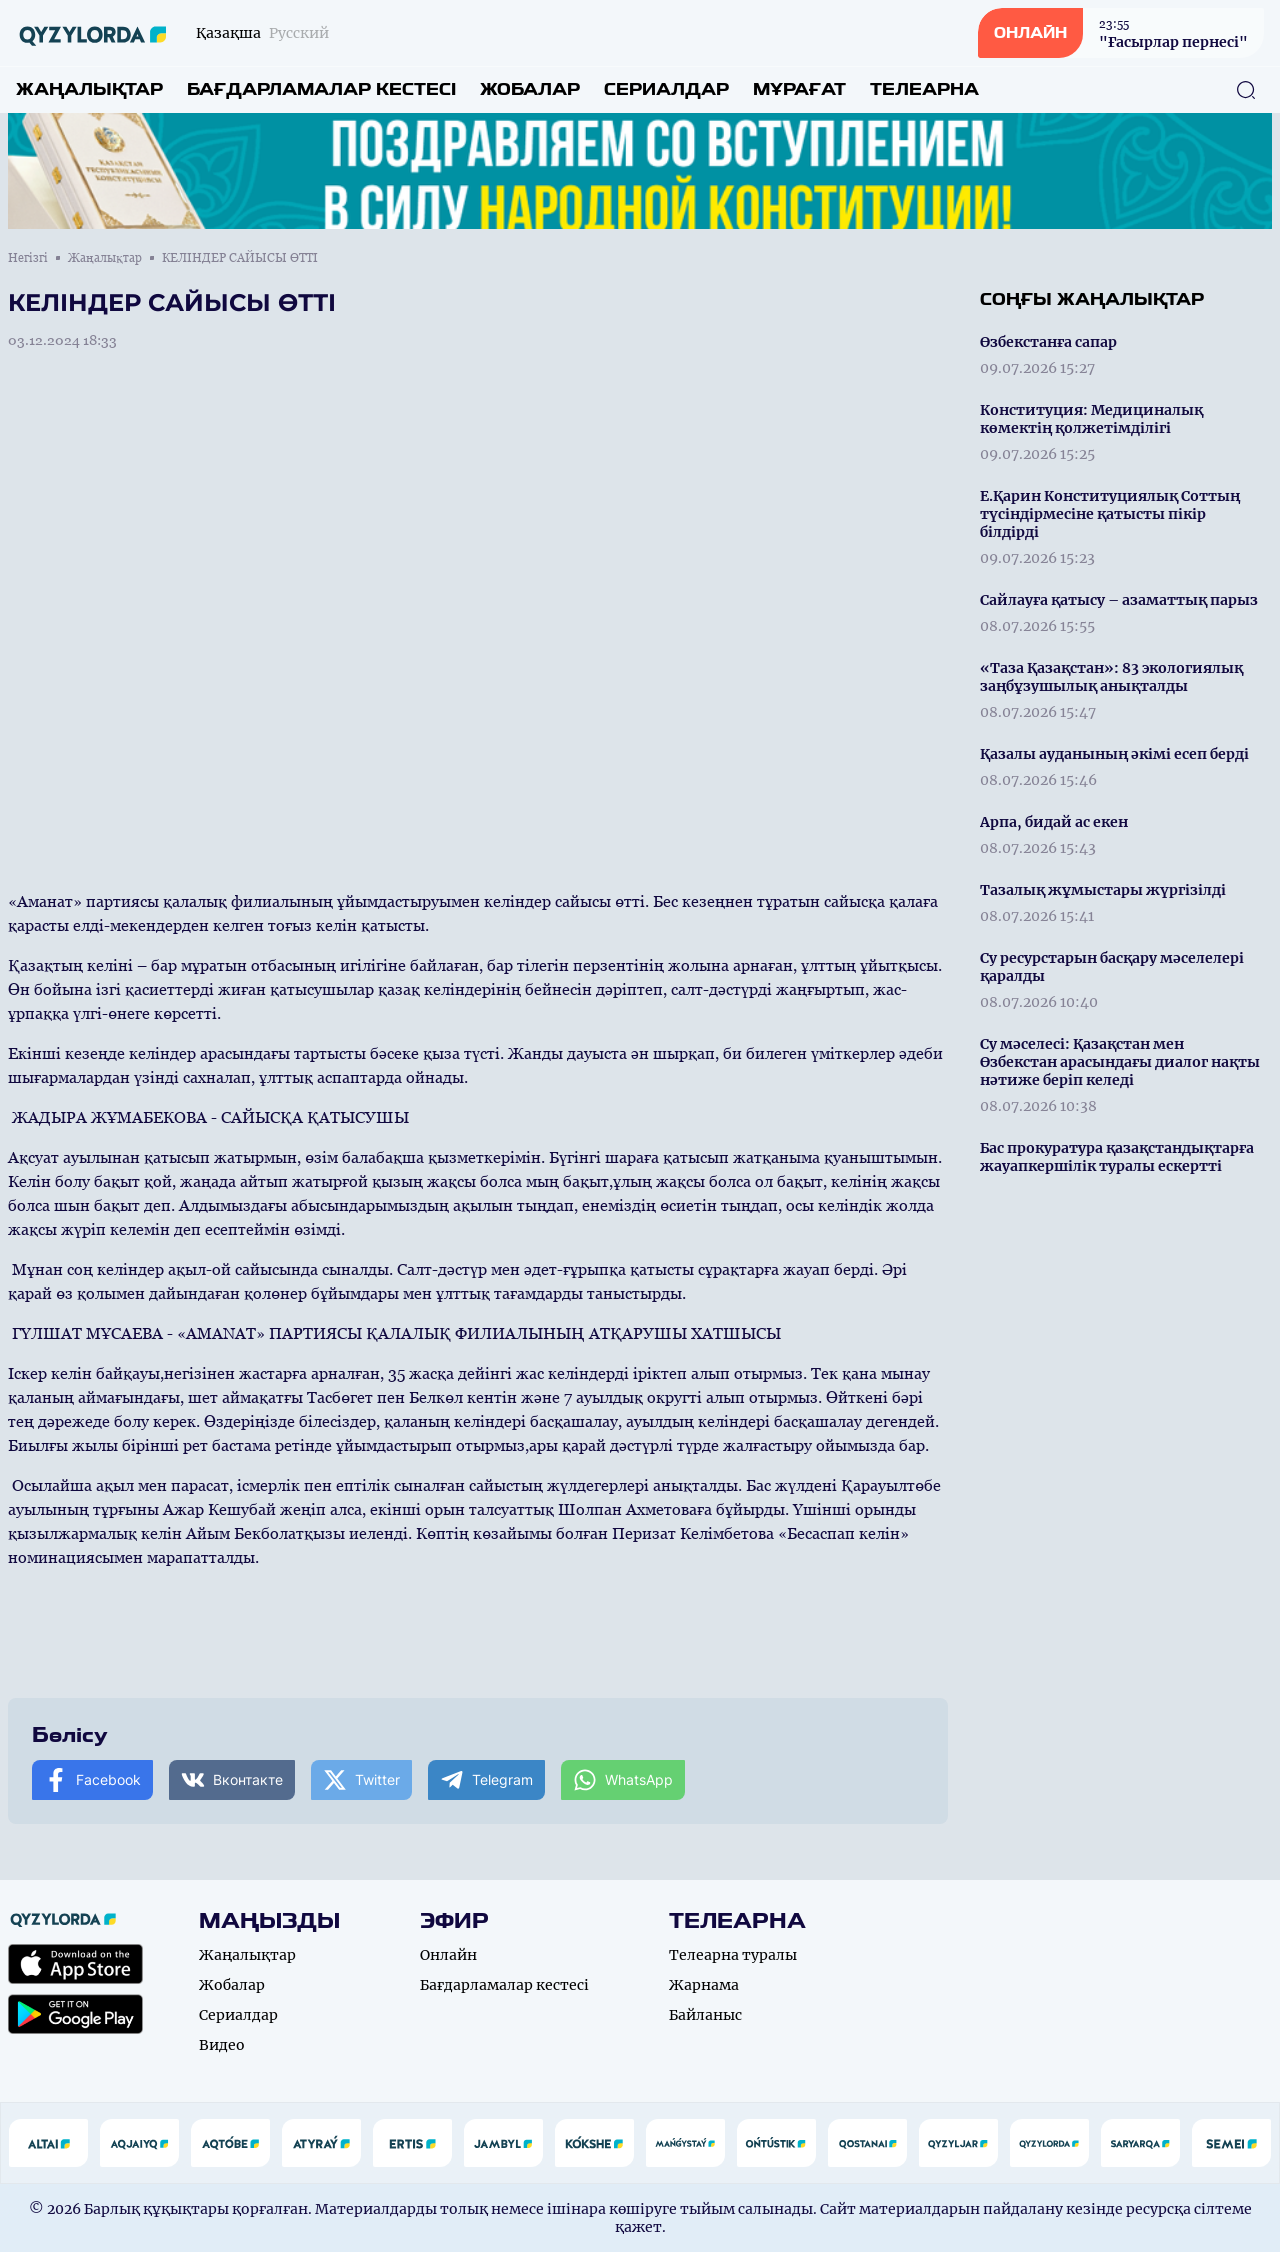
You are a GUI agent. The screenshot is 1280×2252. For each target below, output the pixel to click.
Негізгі (28, 258)
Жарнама (704, 1985)
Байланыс (705, 2015)
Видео (222, 2045)
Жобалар (530, 89)
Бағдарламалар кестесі (321, 89)
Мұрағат (799, 89)
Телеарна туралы (733, 1955)
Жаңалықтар (89, 89)
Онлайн (448, 1955)
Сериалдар (666, 89)
